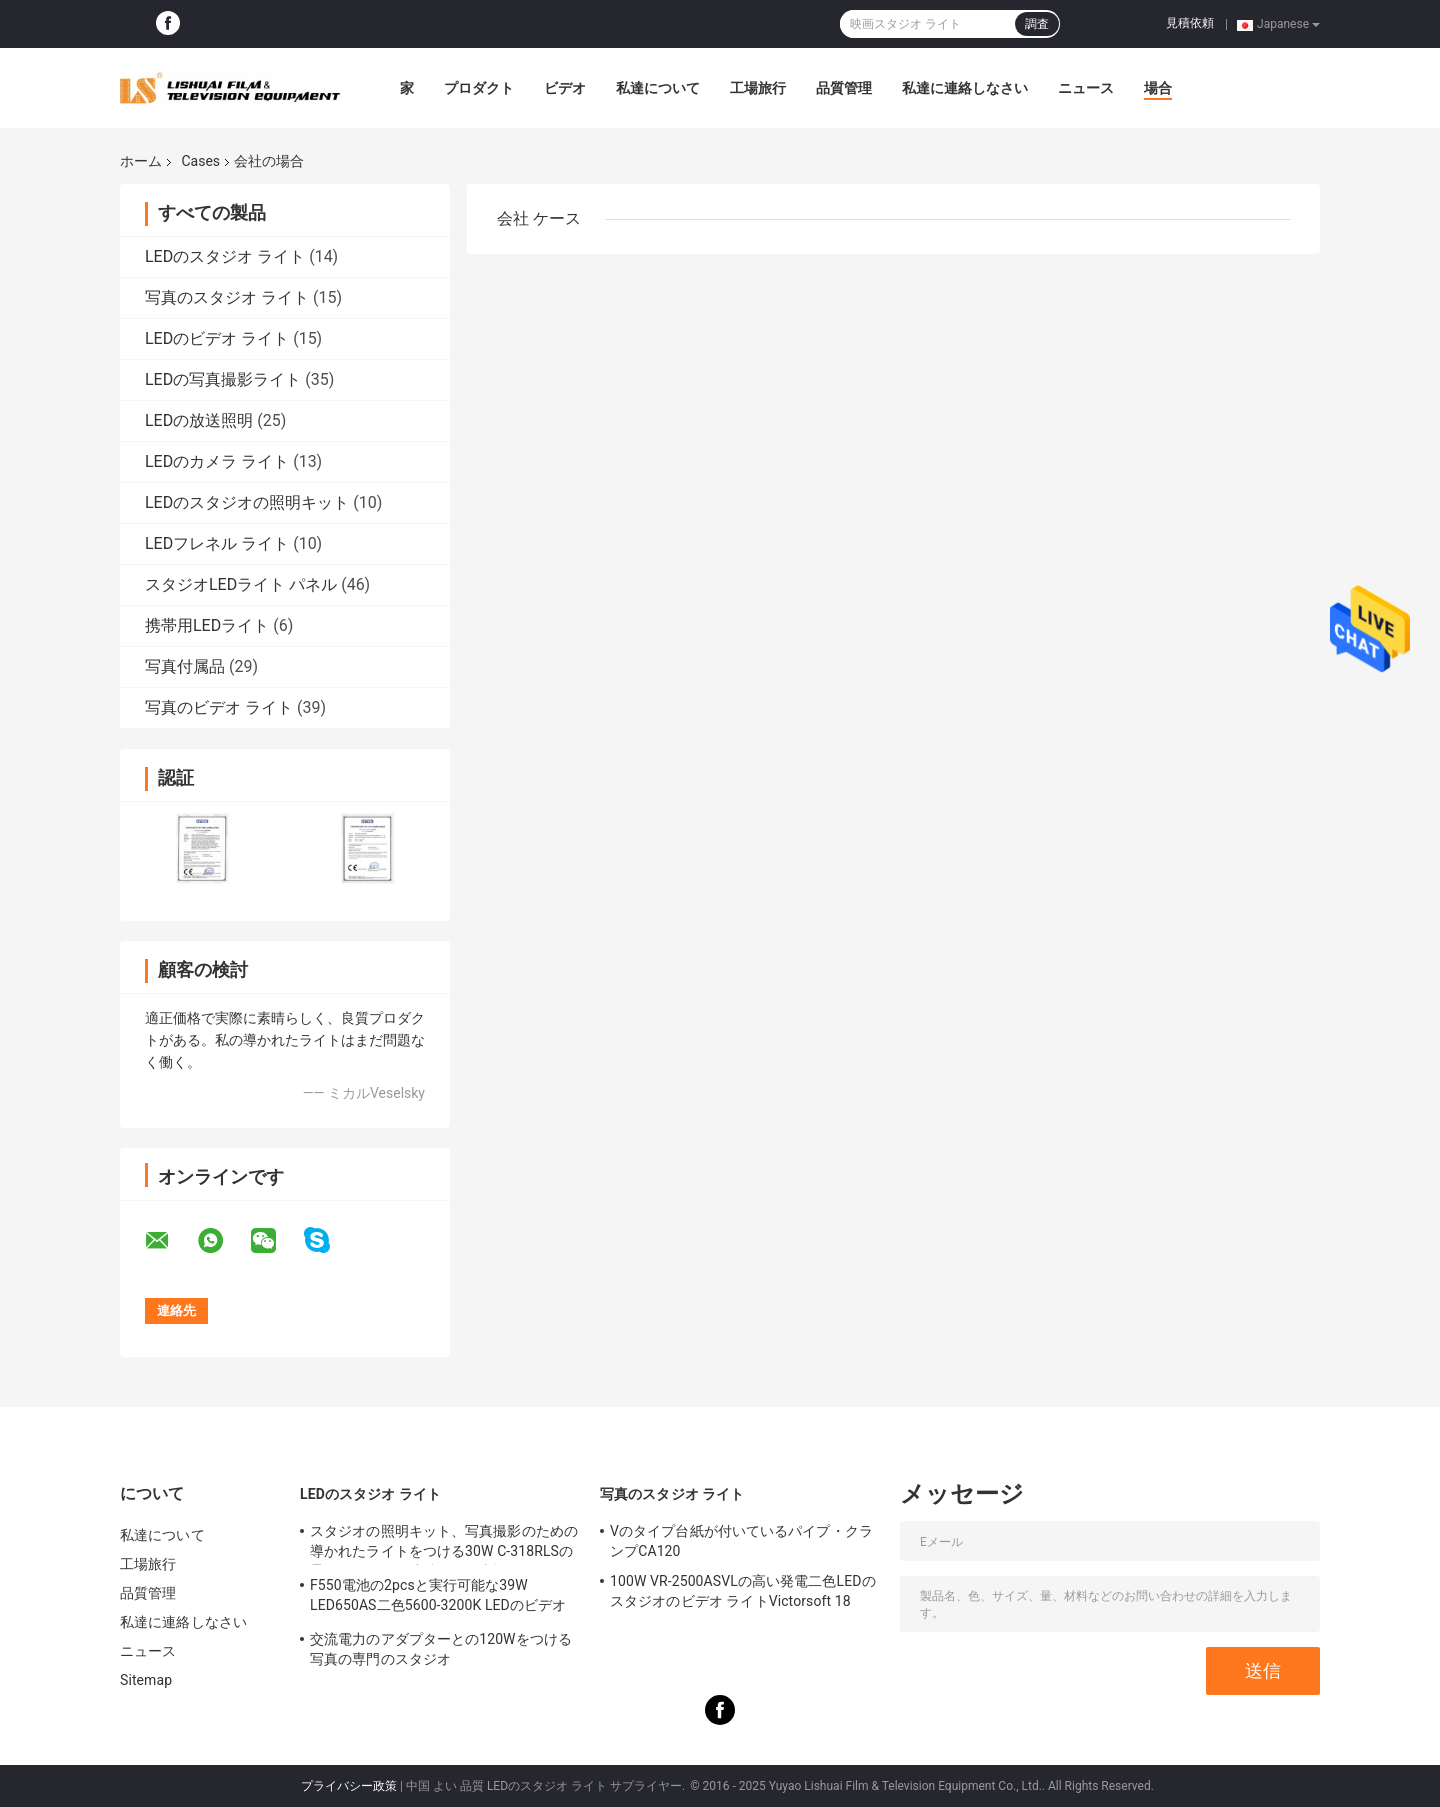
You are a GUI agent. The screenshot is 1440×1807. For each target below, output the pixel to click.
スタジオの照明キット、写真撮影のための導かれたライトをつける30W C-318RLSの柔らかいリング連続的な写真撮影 (444, 1544)
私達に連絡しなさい (965, 88)
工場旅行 (758, 88)
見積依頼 (1190, 23)
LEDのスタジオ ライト (225, 256)
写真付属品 (185, 666)
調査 (1037, 24)
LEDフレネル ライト (217, 543)
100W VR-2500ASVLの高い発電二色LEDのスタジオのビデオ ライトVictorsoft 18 (743, 1591)
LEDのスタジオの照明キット (247, 502)
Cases (200, 161)
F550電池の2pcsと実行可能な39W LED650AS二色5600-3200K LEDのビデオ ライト (438, 1598)
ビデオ (565, 88)
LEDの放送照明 (199, 420)
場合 (1158, 88)
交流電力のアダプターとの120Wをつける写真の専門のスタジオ (441, 1649)
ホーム (141, 161)
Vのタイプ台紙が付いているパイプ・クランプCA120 (741, 1541)
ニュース (1086, 88)
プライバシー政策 (349, 1786)
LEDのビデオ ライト (217, 338)
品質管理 (844, 88)
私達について (658, 88)
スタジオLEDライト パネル (241, 584)
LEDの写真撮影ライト (223, 379)
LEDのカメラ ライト (217, 461)
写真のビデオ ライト (219, 707)
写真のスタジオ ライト (227, 297)
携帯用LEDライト (207, 625)
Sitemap (146, 1680)
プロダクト (479, 88)
